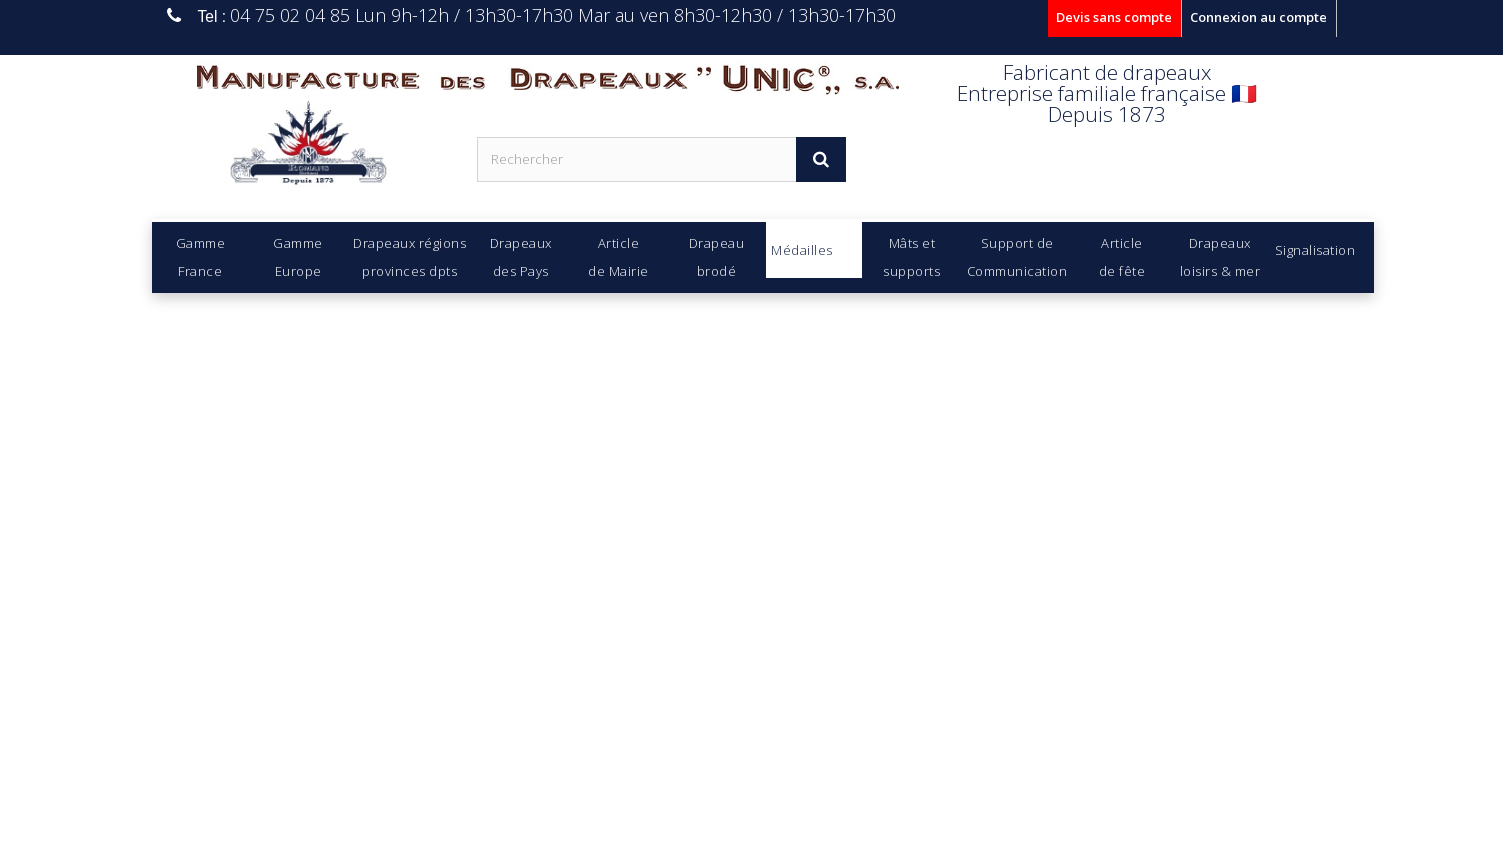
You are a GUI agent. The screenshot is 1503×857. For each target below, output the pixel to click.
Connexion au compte (1258, 17)
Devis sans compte (1114, 17)
